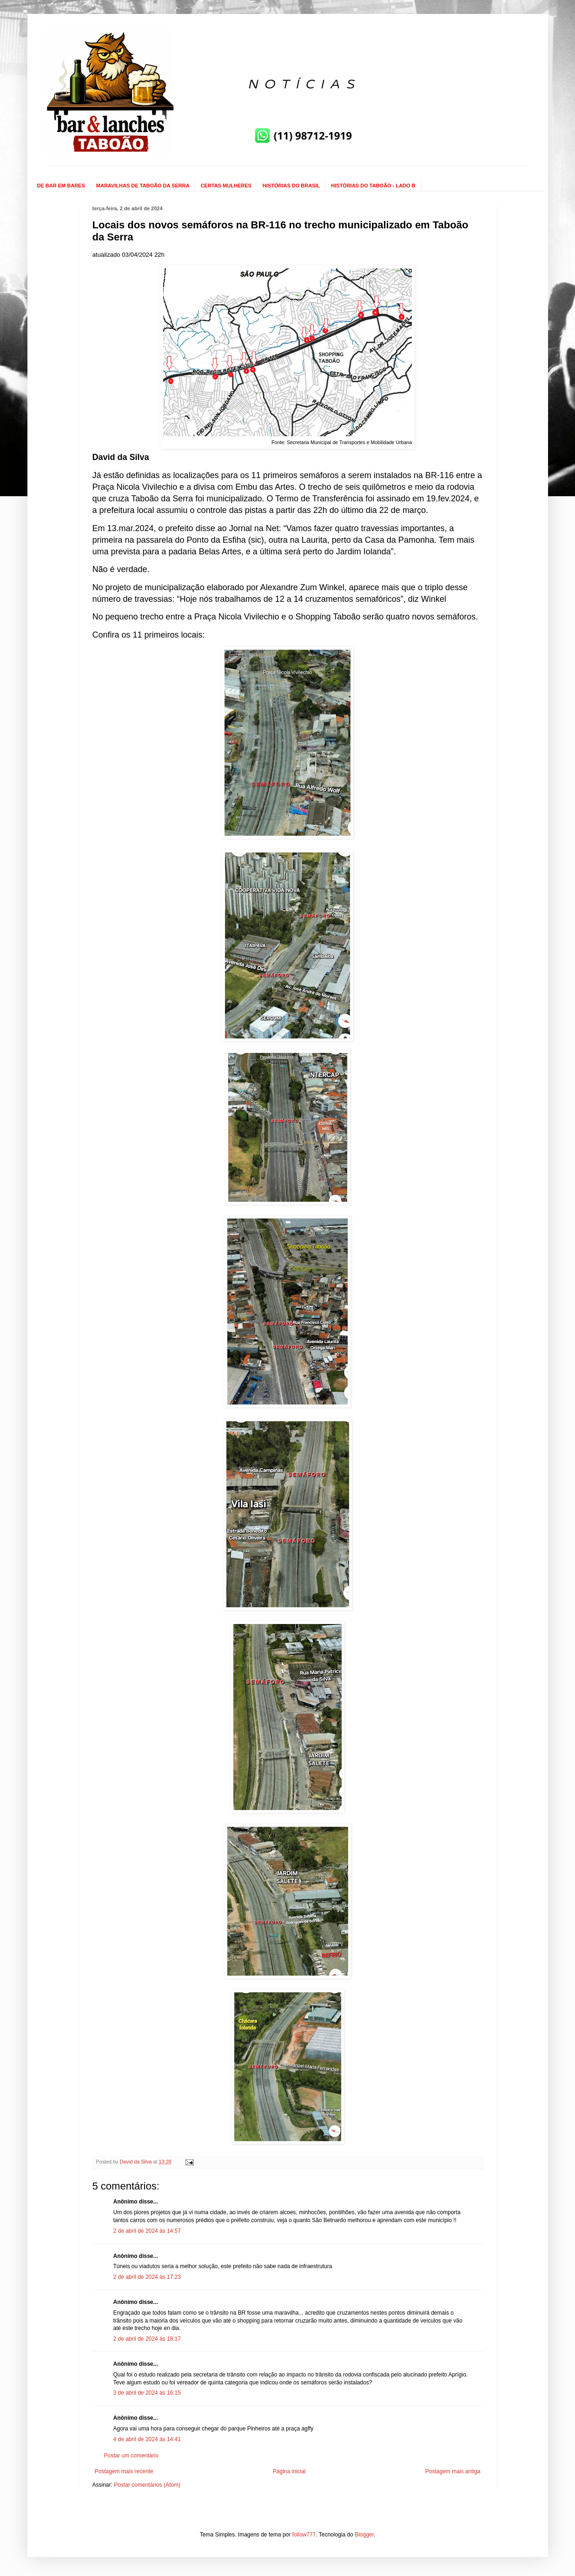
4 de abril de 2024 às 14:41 (147, 2439)
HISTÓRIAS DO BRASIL (291, 185)
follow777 (304, 2534)
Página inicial (289, 2471)
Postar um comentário (131, 2455)
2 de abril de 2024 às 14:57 (147, 2231)
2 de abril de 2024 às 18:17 (147, 2339)
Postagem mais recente (124, 2471)
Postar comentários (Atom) (147, 2485)
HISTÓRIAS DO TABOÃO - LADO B (373, 185)
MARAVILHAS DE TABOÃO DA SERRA (143, 185)
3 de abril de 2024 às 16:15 (147, 2393)
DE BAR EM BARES (61, 185)
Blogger (364, 2534)
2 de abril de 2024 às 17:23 (147, 2277)
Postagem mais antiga (453, 2471)
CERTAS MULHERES (226, 185)
